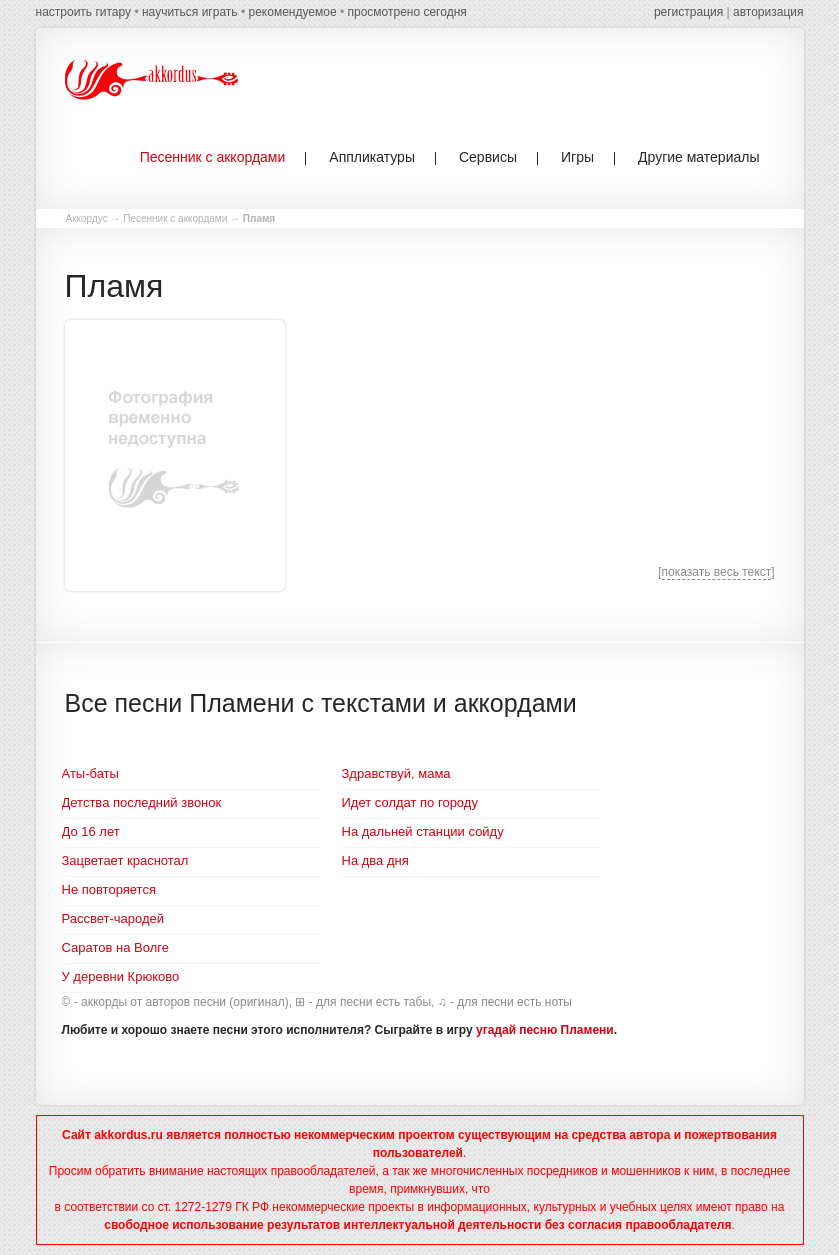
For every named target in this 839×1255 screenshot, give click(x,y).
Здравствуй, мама (396, 773)
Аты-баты (90, 773)
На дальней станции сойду (423, 831)
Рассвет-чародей (113, 918)
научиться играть (190, 12)
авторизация (768, 12)
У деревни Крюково (121, 976)
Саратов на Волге (115, 947)
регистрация (688, 12)
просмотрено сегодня (406, 12)
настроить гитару (84, 12)
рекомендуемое (292, 12)
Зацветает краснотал (125, 860)
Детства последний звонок (142, 802)
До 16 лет (91, 831)
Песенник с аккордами (175, 218)
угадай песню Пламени (545, 1030)
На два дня (375, 860)
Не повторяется (109, 889)
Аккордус (87, 218)
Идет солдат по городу (410, 802)
